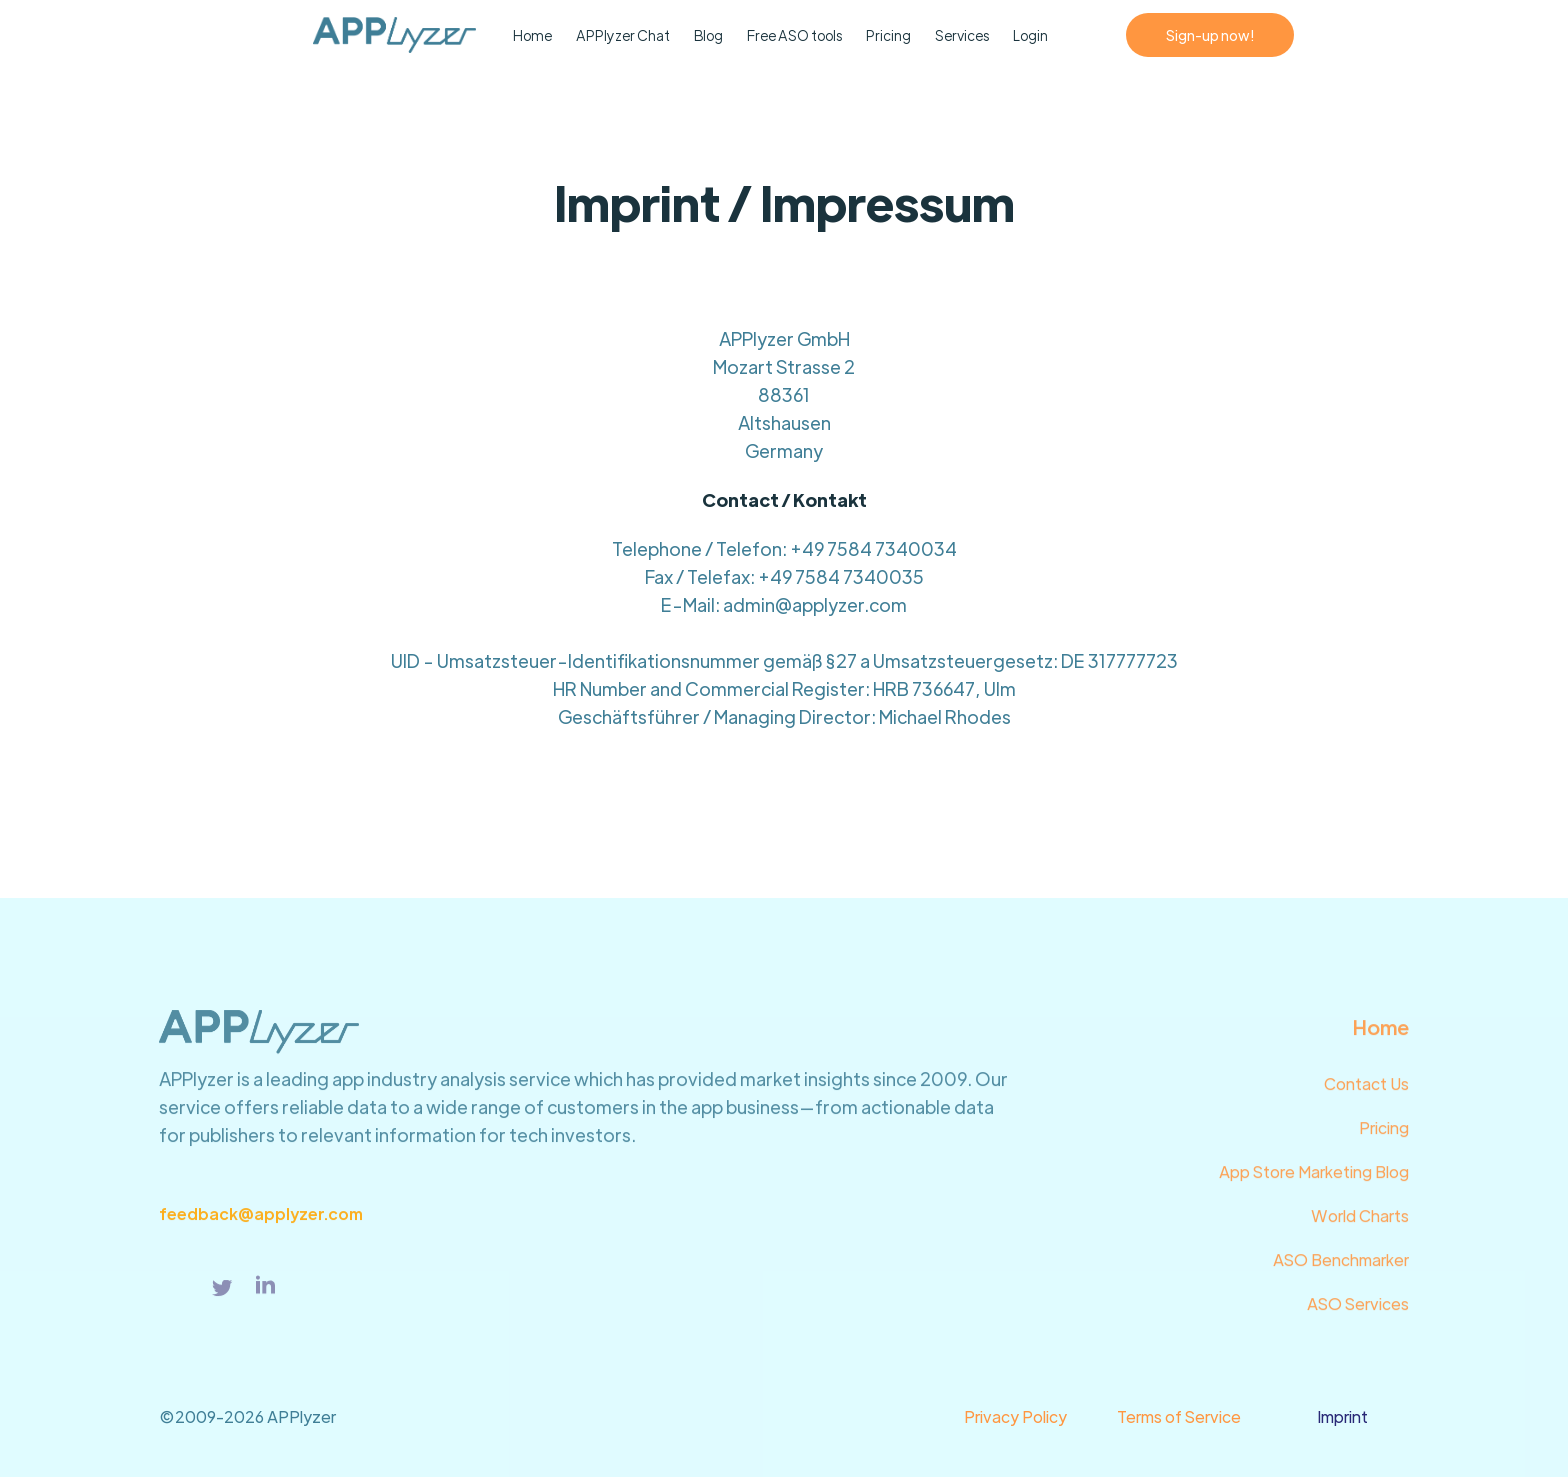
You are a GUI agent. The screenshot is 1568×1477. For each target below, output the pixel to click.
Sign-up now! (1210, 35)
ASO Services (1358, 1312)
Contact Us (1366, 1092)
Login (1030, 35)
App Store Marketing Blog (1314, 1180)
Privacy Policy (1015, 1416)
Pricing (888, 35)
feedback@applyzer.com (261, 1221)
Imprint (1342, 1416)
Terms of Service (1179, 1416)
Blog (708, 35)
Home (532, 35)
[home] (240, 35)
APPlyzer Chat (623, 35)
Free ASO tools (794, 35)
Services (962, 35)
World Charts (1360, 1224)
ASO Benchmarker (1341, 1268)
